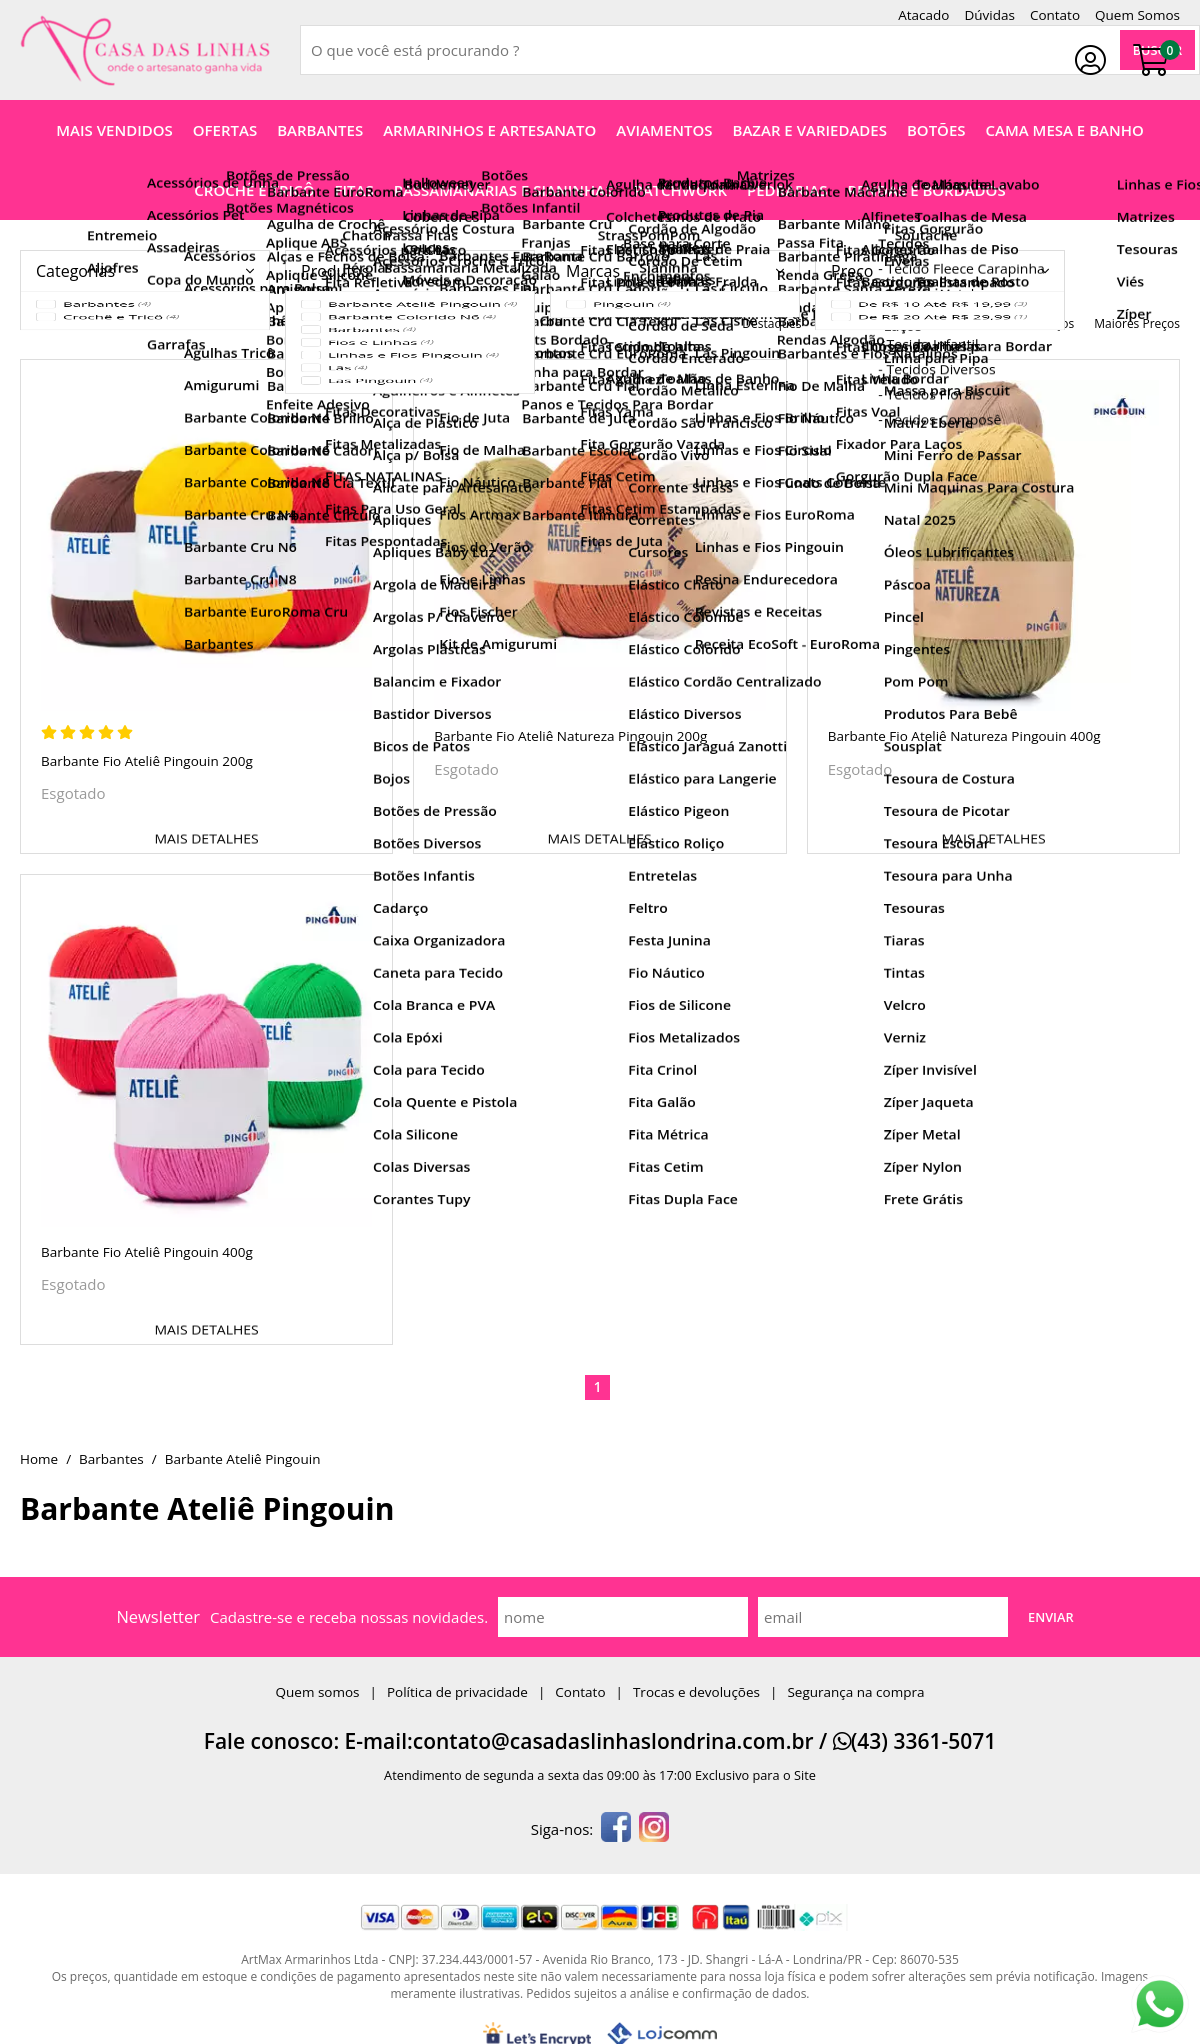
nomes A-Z (852, 323)
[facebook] (616, 1829)
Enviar (1051, 1617)
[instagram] (654, 1829)
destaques (771, 323)
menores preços (1029, 323)
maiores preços (1137, 323)
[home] (145, 50)
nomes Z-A (933, 323)
